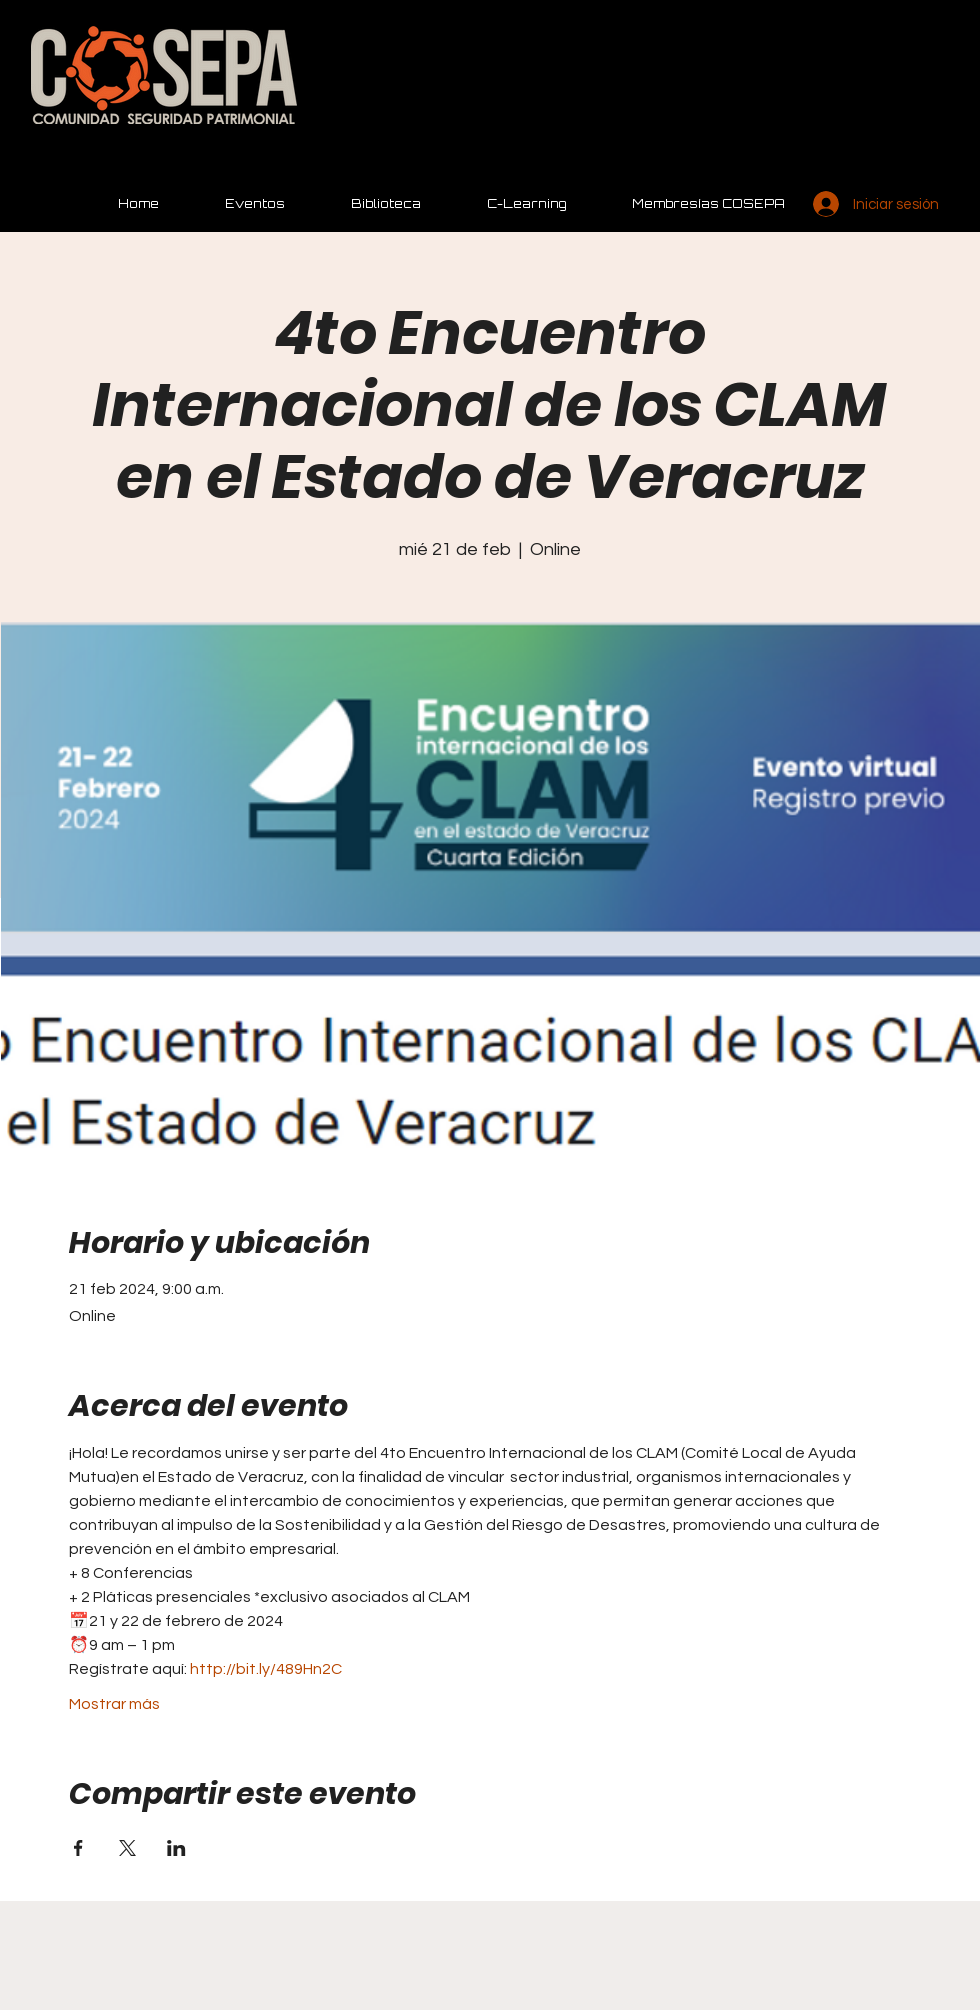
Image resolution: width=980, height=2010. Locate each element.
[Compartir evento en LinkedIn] (176, 1848)
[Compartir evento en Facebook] (78, 1848)
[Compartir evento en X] (127, 1848)
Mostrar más (114, 1704)
